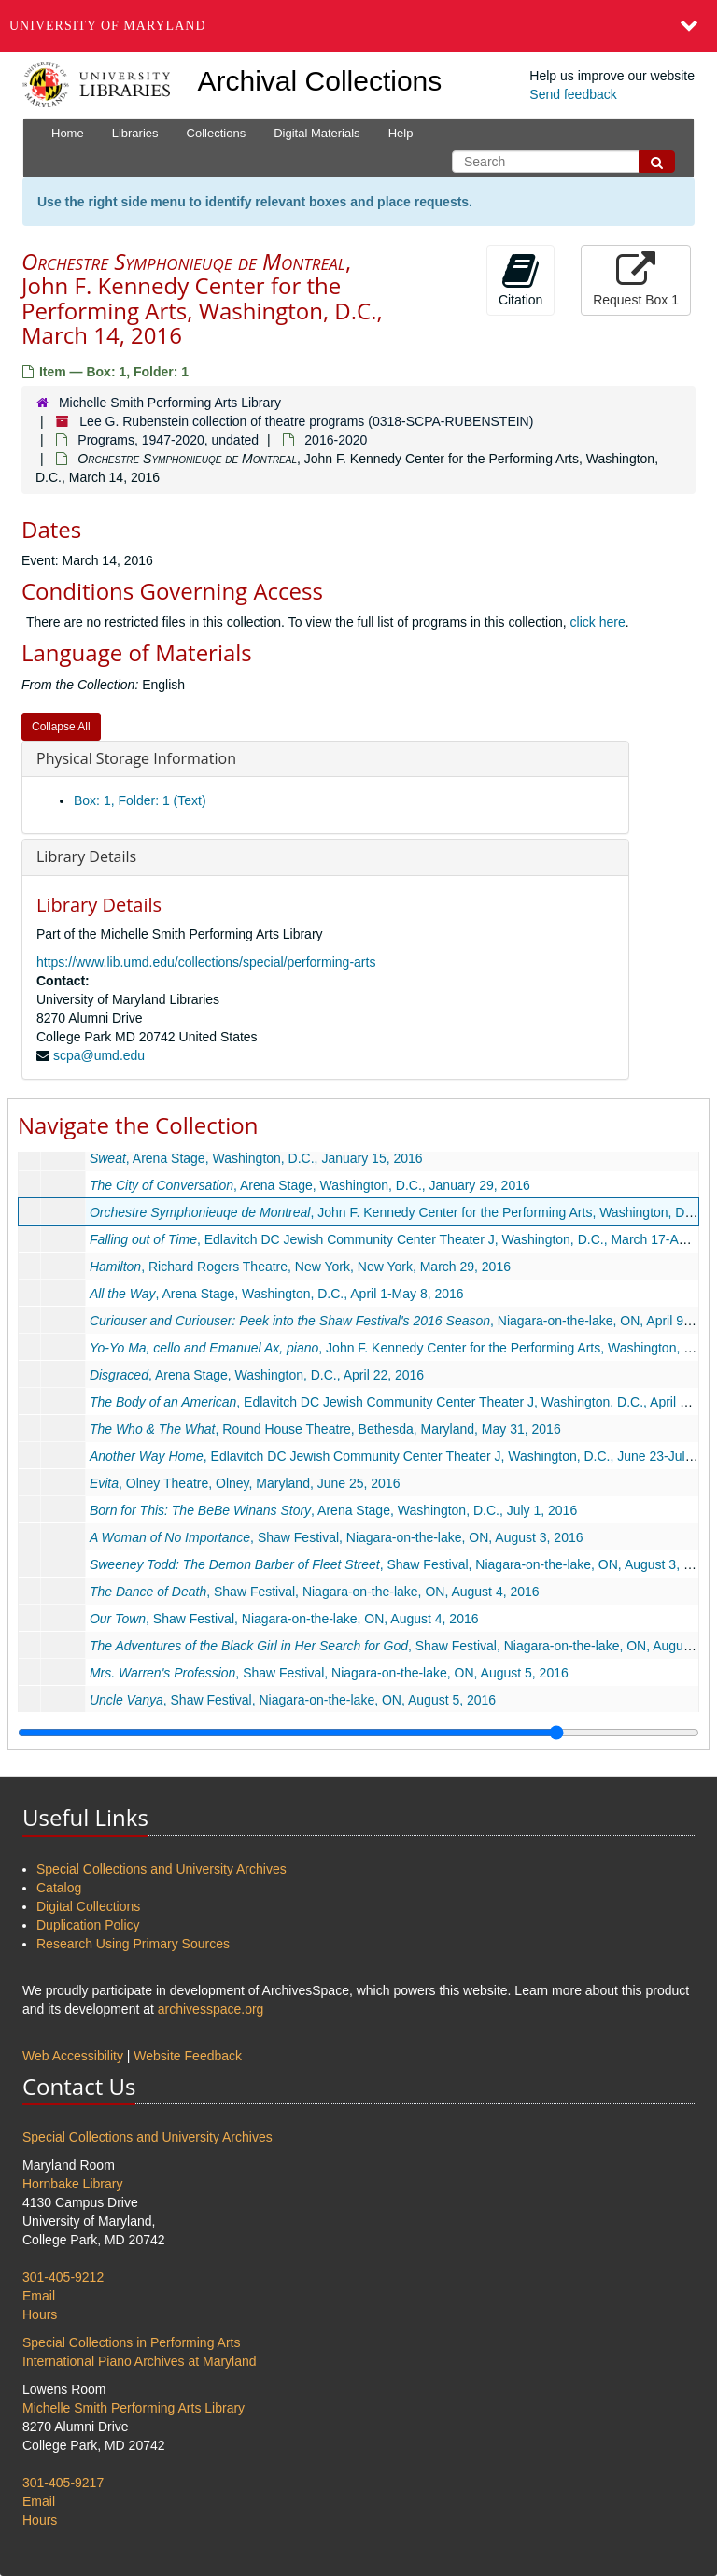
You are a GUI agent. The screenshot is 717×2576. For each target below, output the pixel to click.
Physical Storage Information (136, 758)
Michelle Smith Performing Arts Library (170, 402)
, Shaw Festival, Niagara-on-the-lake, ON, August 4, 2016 (315, 1591)
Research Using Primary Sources (133, 1943)
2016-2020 (335, 439)
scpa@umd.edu (99, 1055)
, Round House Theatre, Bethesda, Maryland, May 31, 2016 (325, 1429)
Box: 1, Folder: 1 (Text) (140, 800)
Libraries (135, 133)
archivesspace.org (211, 2009)
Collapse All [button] (61, 726)
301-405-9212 (63, 2277)
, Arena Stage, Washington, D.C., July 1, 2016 (333, 1510)
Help (401, 133)
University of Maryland (107, 26)
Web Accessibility (72, 2055)
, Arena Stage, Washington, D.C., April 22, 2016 (257, 1374)
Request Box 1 (636, 279)
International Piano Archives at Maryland (139, 2361)
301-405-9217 (63, 2482)
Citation (520, 279)
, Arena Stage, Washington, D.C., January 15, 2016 (256, 1158)
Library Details (86, 856)
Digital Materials (316, 133)
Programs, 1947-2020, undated (168, 439)
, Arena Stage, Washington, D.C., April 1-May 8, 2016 (277, 1293)
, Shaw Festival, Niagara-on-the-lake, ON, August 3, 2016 (336, 1537)
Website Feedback (188, 2055)
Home (67, 133)
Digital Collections (88, 1906)
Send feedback (572, 94)
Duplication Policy (88, 1925)
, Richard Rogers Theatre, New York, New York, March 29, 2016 (300, 1266)
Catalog (58, 1887)
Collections (216, 133)
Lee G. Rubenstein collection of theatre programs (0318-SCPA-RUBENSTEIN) (306, 421)
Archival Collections (320, 80)
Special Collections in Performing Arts (131, 2342)
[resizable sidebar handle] (358, 1732)
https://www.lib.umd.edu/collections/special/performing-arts (205, 962)
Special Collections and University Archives (161, 1868)
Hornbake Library (72, 2183)
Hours (39, 2314)
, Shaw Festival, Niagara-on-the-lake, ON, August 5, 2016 (329, 1672)
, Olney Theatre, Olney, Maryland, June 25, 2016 (245, 1483)
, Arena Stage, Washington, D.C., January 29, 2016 (310, 1185)
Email (38, 2295)
